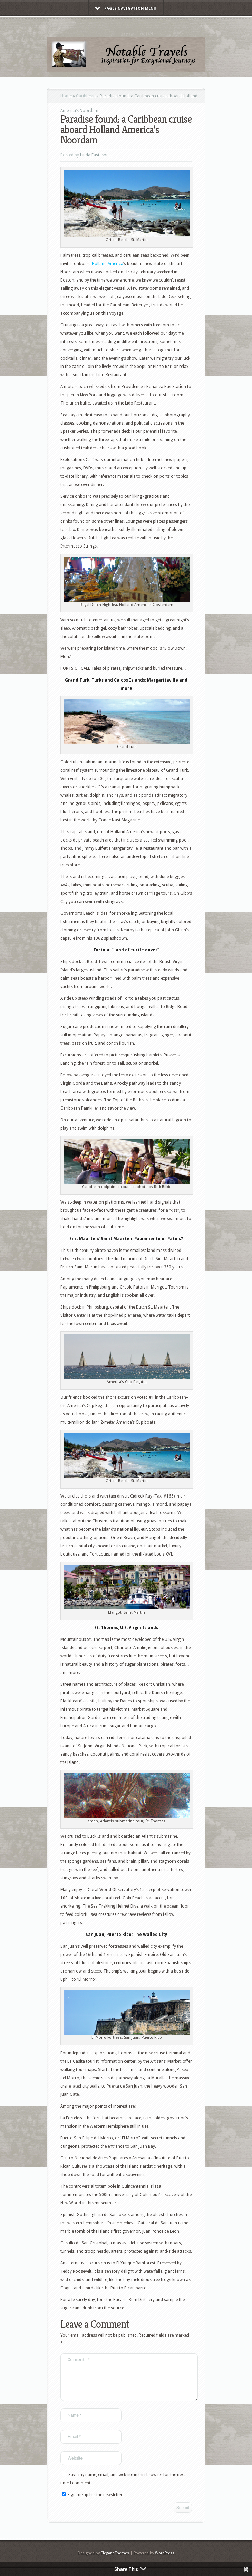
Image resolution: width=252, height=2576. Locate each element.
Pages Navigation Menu (125, 8)
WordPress (164, 2561)
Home (66, 96)
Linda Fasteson (94, 155)
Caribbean (86, 96)
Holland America (107, 263)
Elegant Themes (115, 2561)
